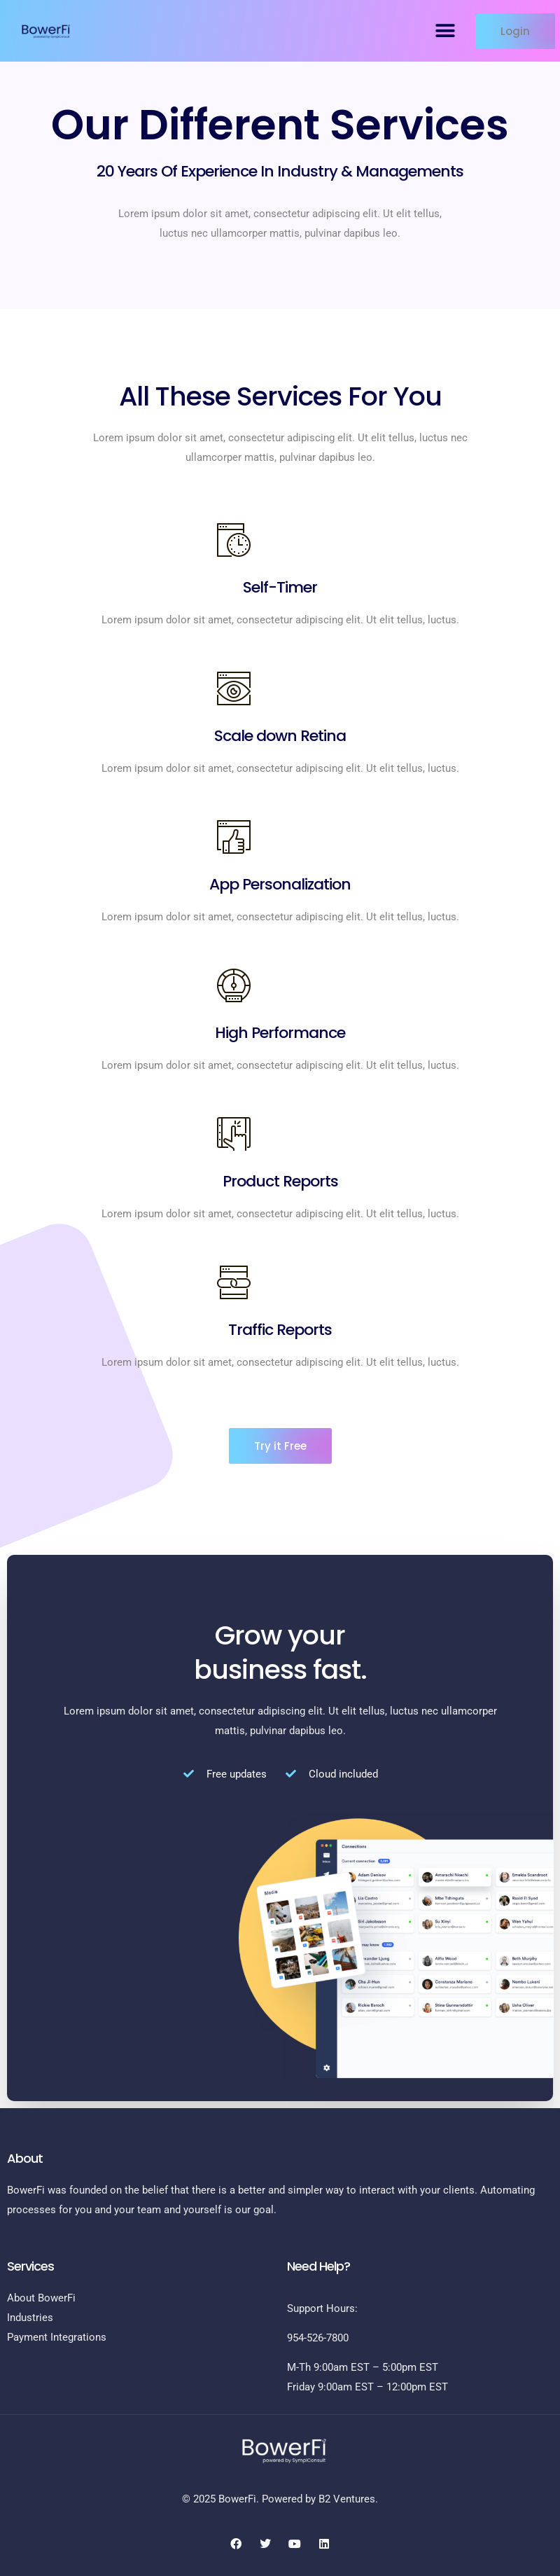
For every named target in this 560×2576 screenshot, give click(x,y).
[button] (445, 31)
